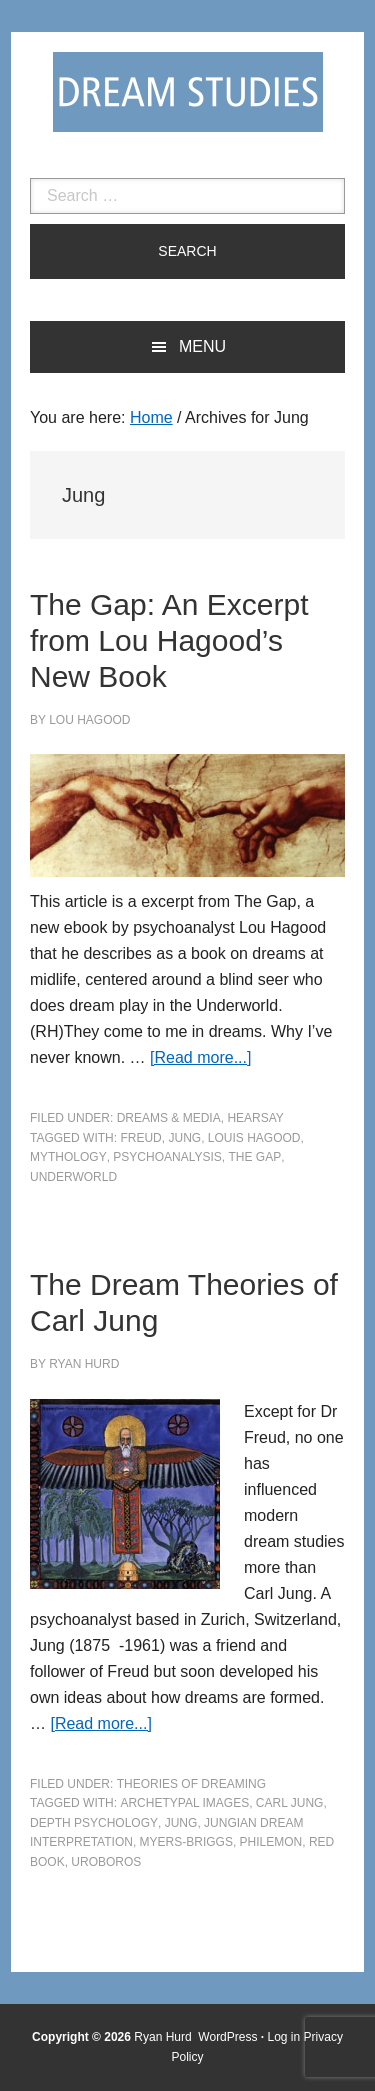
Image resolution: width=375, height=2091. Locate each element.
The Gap (255, 1157)
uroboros (106, 1862)
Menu (202, 346)
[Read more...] (200, 1057)
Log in (284, 2037)
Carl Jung (290, 1803)
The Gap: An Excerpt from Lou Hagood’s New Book (169, 640)
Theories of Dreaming (191, 1784)
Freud (140, 1138)
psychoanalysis (167, 1157)
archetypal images (184, 1803)
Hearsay (255, 1118)
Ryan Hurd (164, 2037)
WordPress (227, 2037)
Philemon (271, 1842)
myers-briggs (186, 1842)
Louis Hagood (254, 1138)
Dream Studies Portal (188, 92)
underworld (73, 1177)
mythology (68, 1157)
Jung (184, 1138)
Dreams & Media (169, 1118)
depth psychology (94, 1823)
